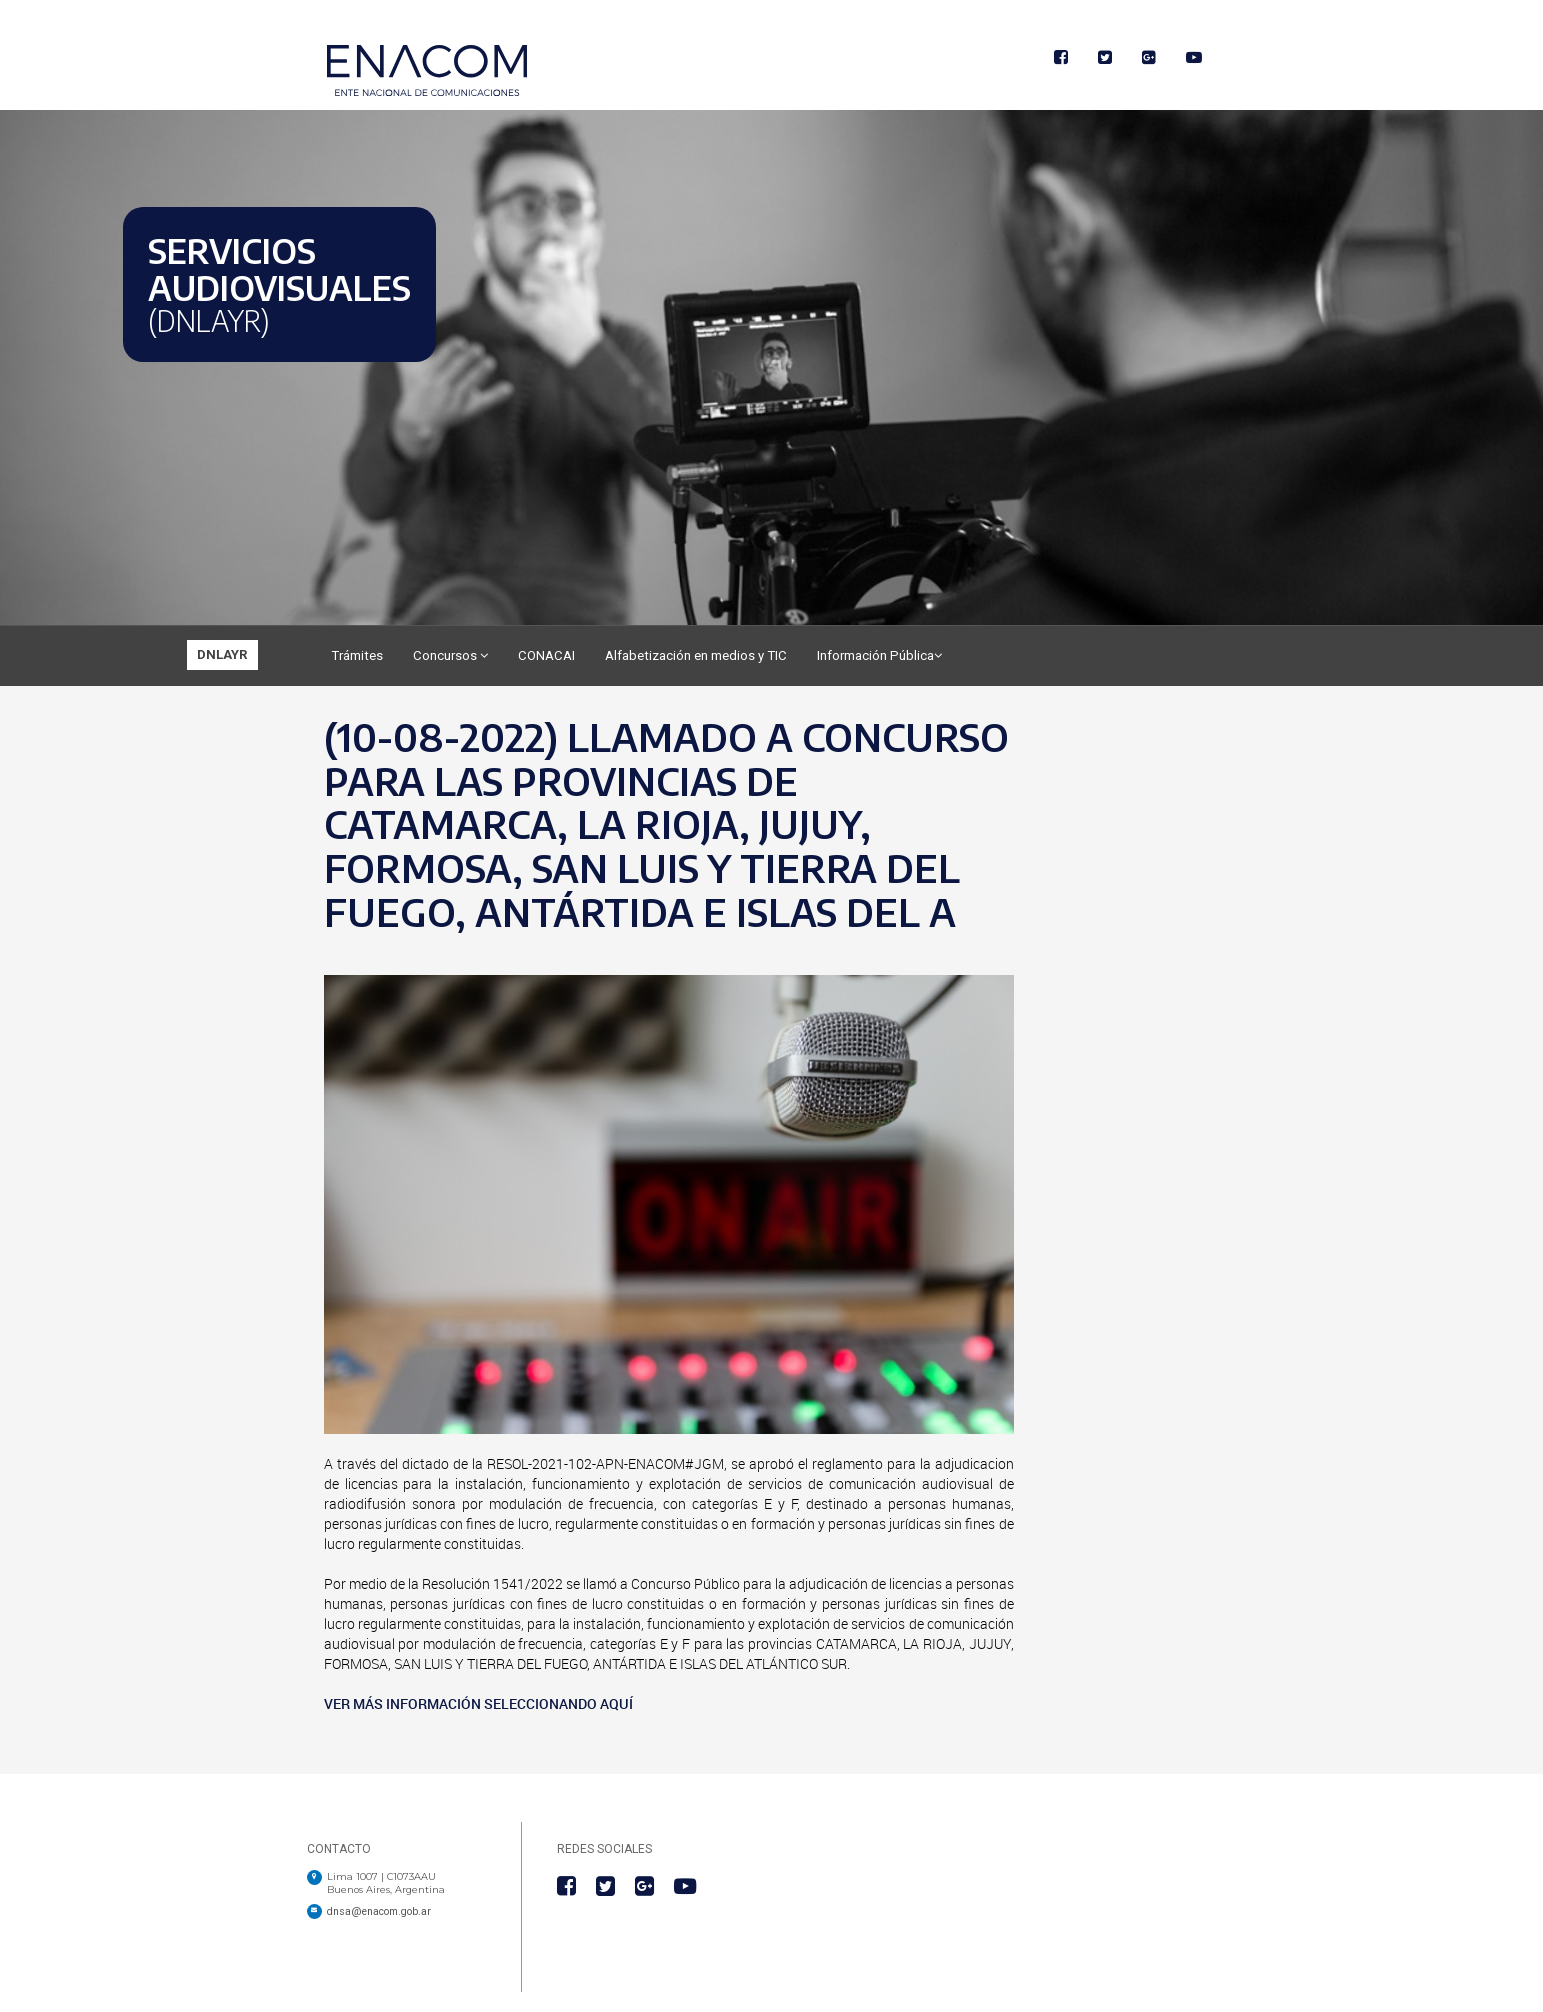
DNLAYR (222, 654)
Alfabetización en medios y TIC (696, 655)
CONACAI (546, 655)
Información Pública (879, 655)
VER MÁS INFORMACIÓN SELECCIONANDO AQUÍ (478, 1703)
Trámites (357, 655)
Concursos (450, 655)
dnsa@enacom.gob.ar (379, 1911)
